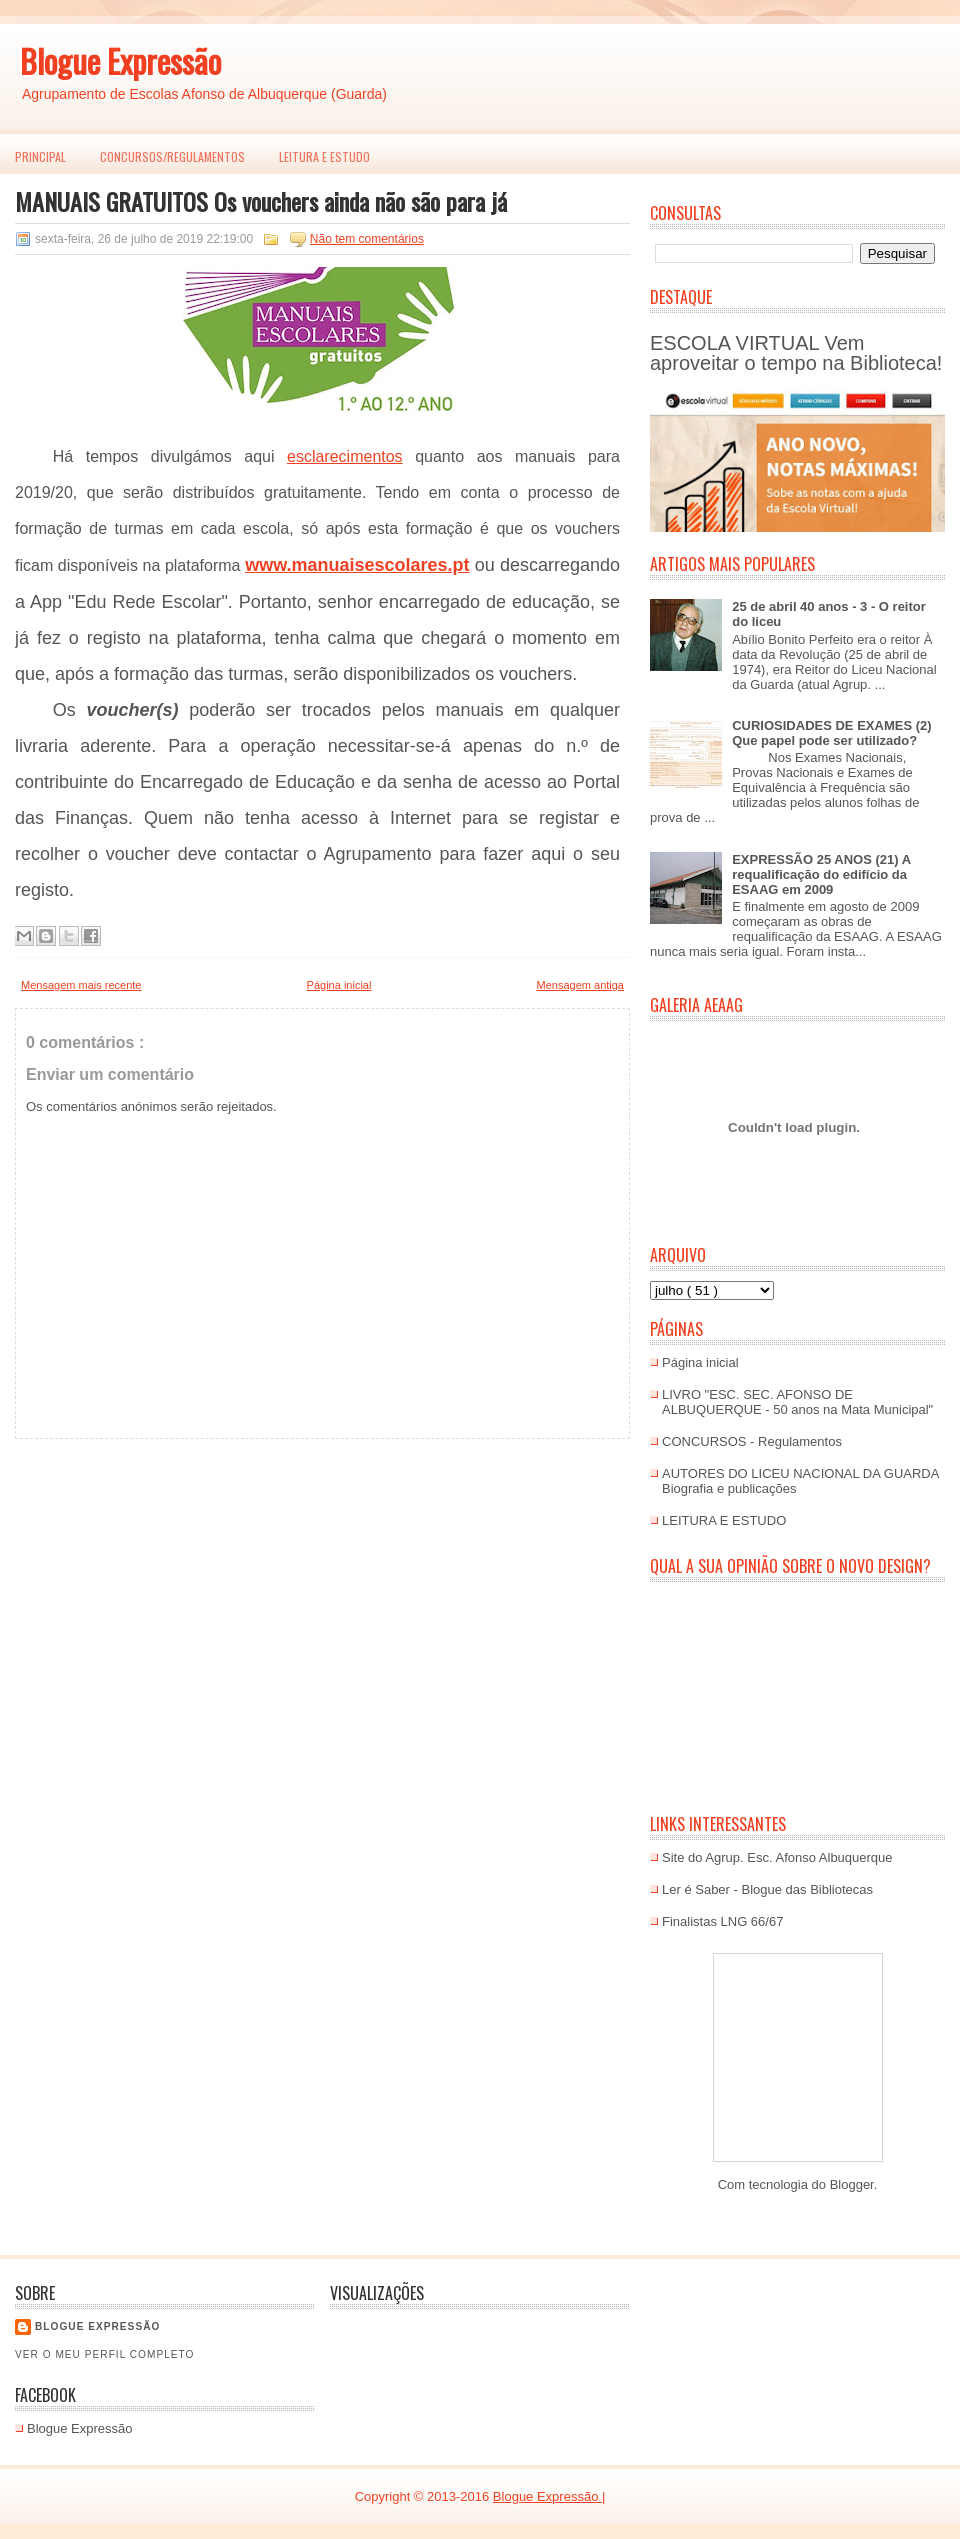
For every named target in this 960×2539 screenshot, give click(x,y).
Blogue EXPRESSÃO (97, 2326)
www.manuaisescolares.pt (357, 565)
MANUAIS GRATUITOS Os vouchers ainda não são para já (261, 201)
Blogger (852, 2184)
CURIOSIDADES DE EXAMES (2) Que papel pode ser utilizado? (831, 733)
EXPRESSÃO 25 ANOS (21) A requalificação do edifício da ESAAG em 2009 (821, 874)
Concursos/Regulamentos (172, 156)
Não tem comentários (367, 239)
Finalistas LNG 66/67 (722, 1921)
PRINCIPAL (40, 156)
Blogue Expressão (120, 60)
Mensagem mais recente (81, 985)
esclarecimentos (345, 456)
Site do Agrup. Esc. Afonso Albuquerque (777, 1857)
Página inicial (339, 985)
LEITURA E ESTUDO (324, 156)
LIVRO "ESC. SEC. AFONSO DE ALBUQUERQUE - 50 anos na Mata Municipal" (797, 1402)
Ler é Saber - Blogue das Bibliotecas (767, 1889)
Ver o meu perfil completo (105, 2354)
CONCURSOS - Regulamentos (752, 1441)
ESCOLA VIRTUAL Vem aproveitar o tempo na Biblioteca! (796, 353)
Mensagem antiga (580, 985)
